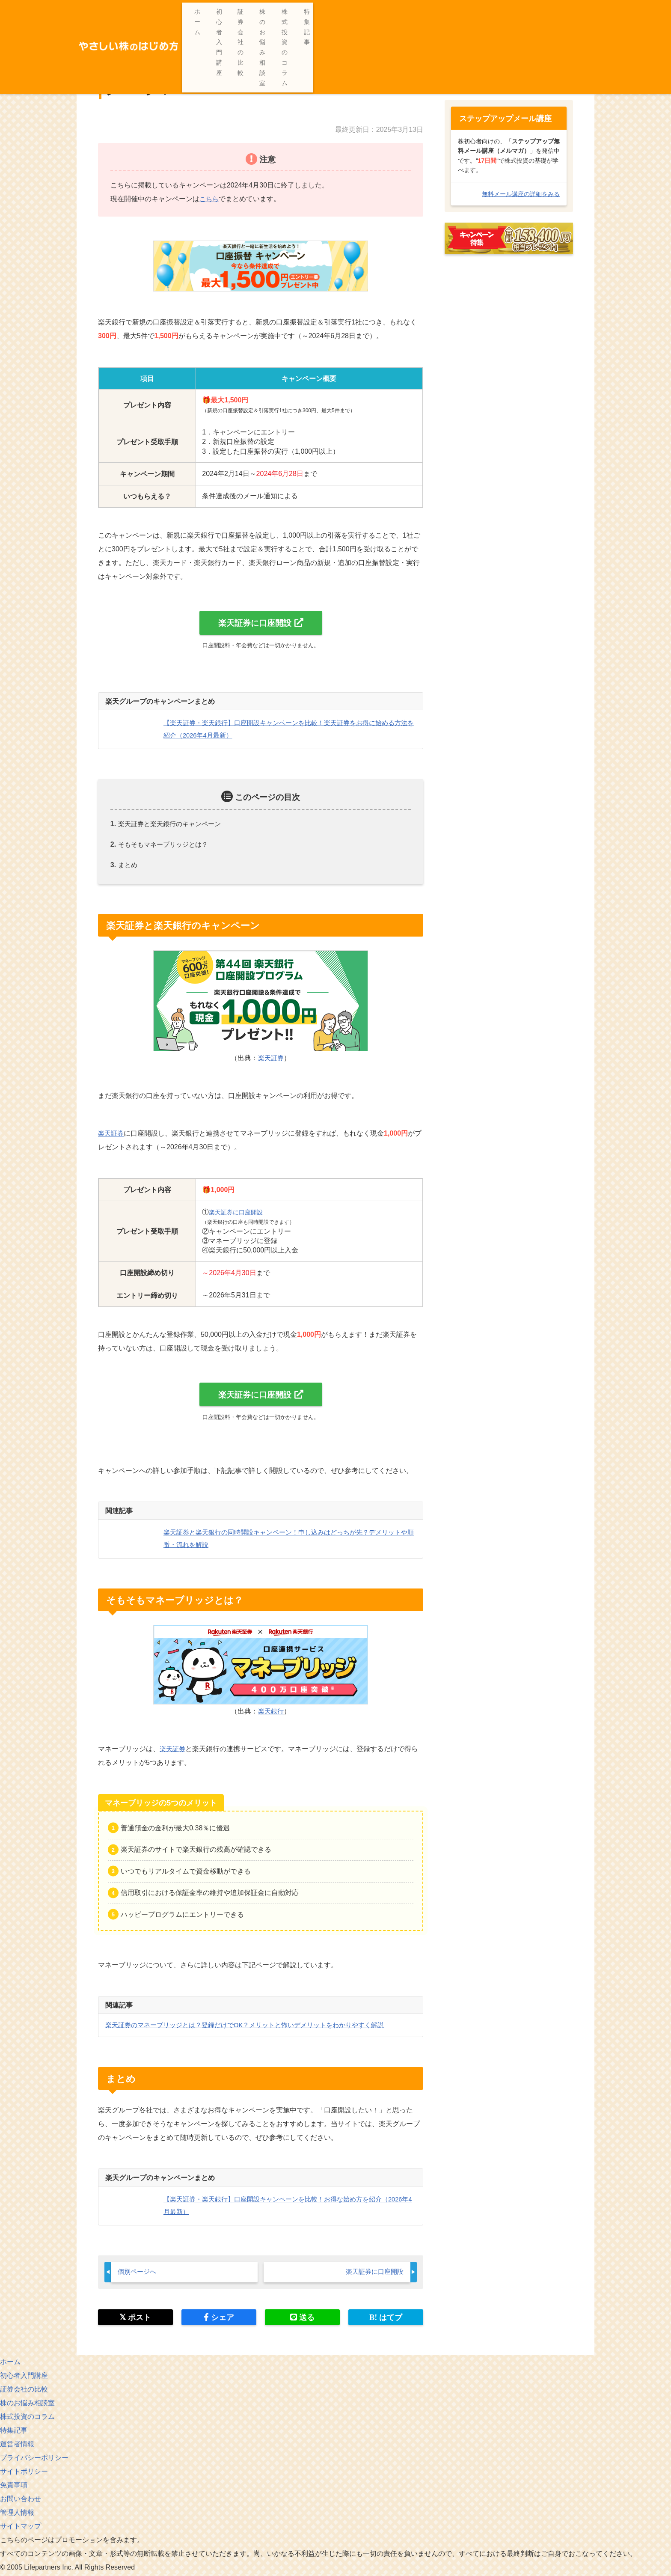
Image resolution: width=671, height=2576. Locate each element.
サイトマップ (20, 2527)
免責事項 (13, 2486)
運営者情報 (17, 2445)
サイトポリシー (24, 2473)
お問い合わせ (20, 2500)
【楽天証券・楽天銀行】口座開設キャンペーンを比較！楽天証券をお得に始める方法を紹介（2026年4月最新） (408, 42)
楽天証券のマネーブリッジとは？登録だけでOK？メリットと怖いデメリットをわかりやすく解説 (254, 2026)
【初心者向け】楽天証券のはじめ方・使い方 (187, 42)
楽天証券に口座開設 (254, 622)
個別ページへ (138, 2273)
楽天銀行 (271, 1712)
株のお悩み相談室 (464, 11)
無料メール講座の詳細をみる (521, 193)
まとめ (128, 865)
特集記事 (580, 11)
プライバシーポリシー (34, 2459)
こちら (209, 198)
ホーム (300, 11)
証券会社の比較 (404, 11)
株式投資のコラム (528, 11)
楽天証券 (271, 1058)
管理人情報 (17, 2514)
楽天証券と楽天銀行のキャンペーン (173, 824)
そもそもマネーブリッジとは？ (166, 844)
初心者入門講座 (346, 11)
